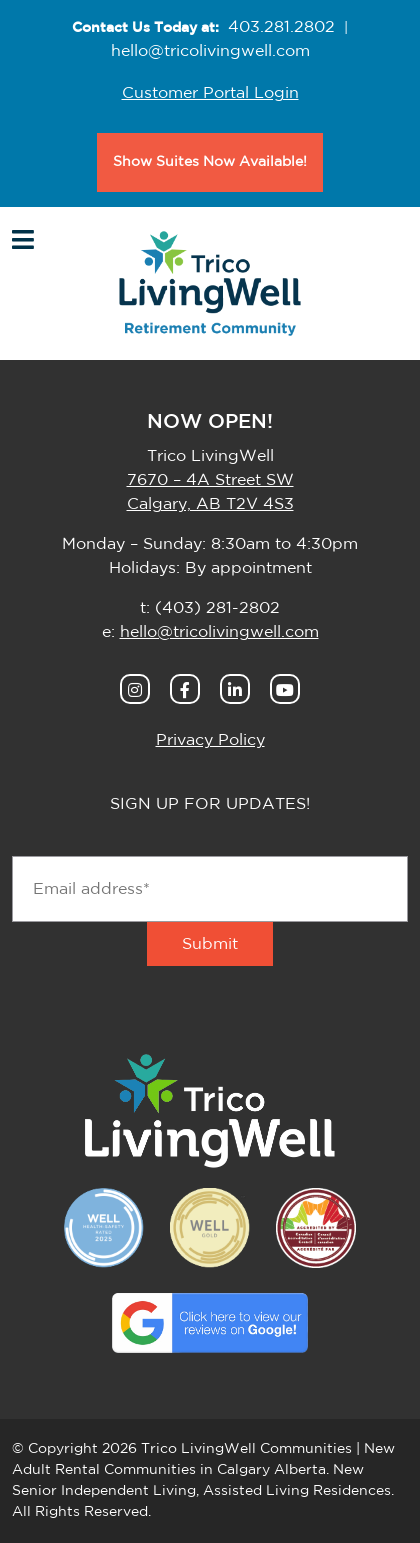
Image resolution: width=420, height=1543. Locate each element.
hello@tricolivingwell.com (210, 51)
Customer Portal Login (210, 93)
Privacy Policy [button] (210, 740)
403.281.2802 (281, 27)
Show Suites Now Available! (210, 162)
